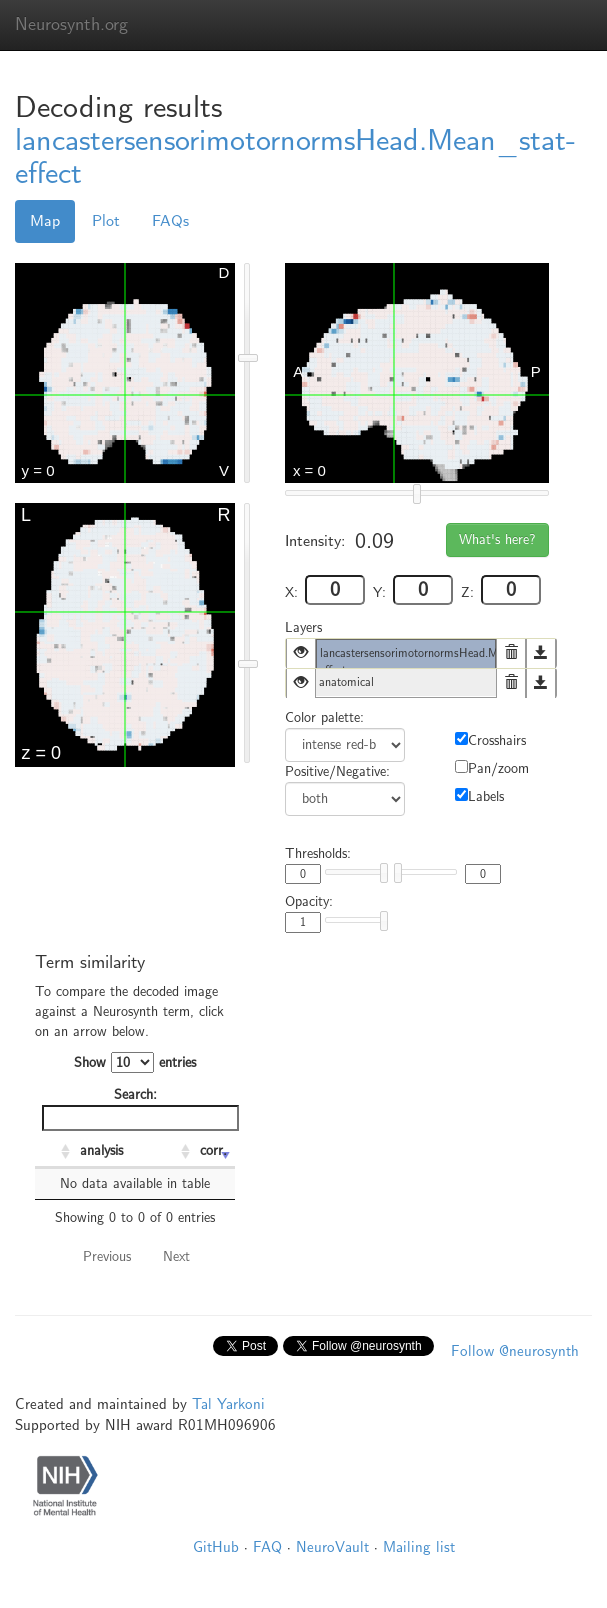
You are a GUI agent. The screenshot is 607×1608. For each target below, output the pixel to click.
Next (176, 1256)
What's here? (497, 539)
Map (45, 221)
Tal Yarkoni (228, 1404)
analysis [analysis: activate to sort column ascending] (101, 1150)
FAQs (170, 221)
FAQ (267, 1547)
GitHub (216, 1547)
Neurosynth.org (71, 24)
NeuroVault (332, 1547)
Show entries (135, 1062)
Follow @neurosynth (515, 1351)
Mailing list (419, 1547)
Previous (107, 1256)
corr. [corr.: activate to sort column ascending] (213, 1150)
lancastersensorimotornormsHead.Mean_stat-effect (295, 157)
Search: (138, 1108)
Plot (106, 221)
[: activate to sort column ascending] (55, 1152)
